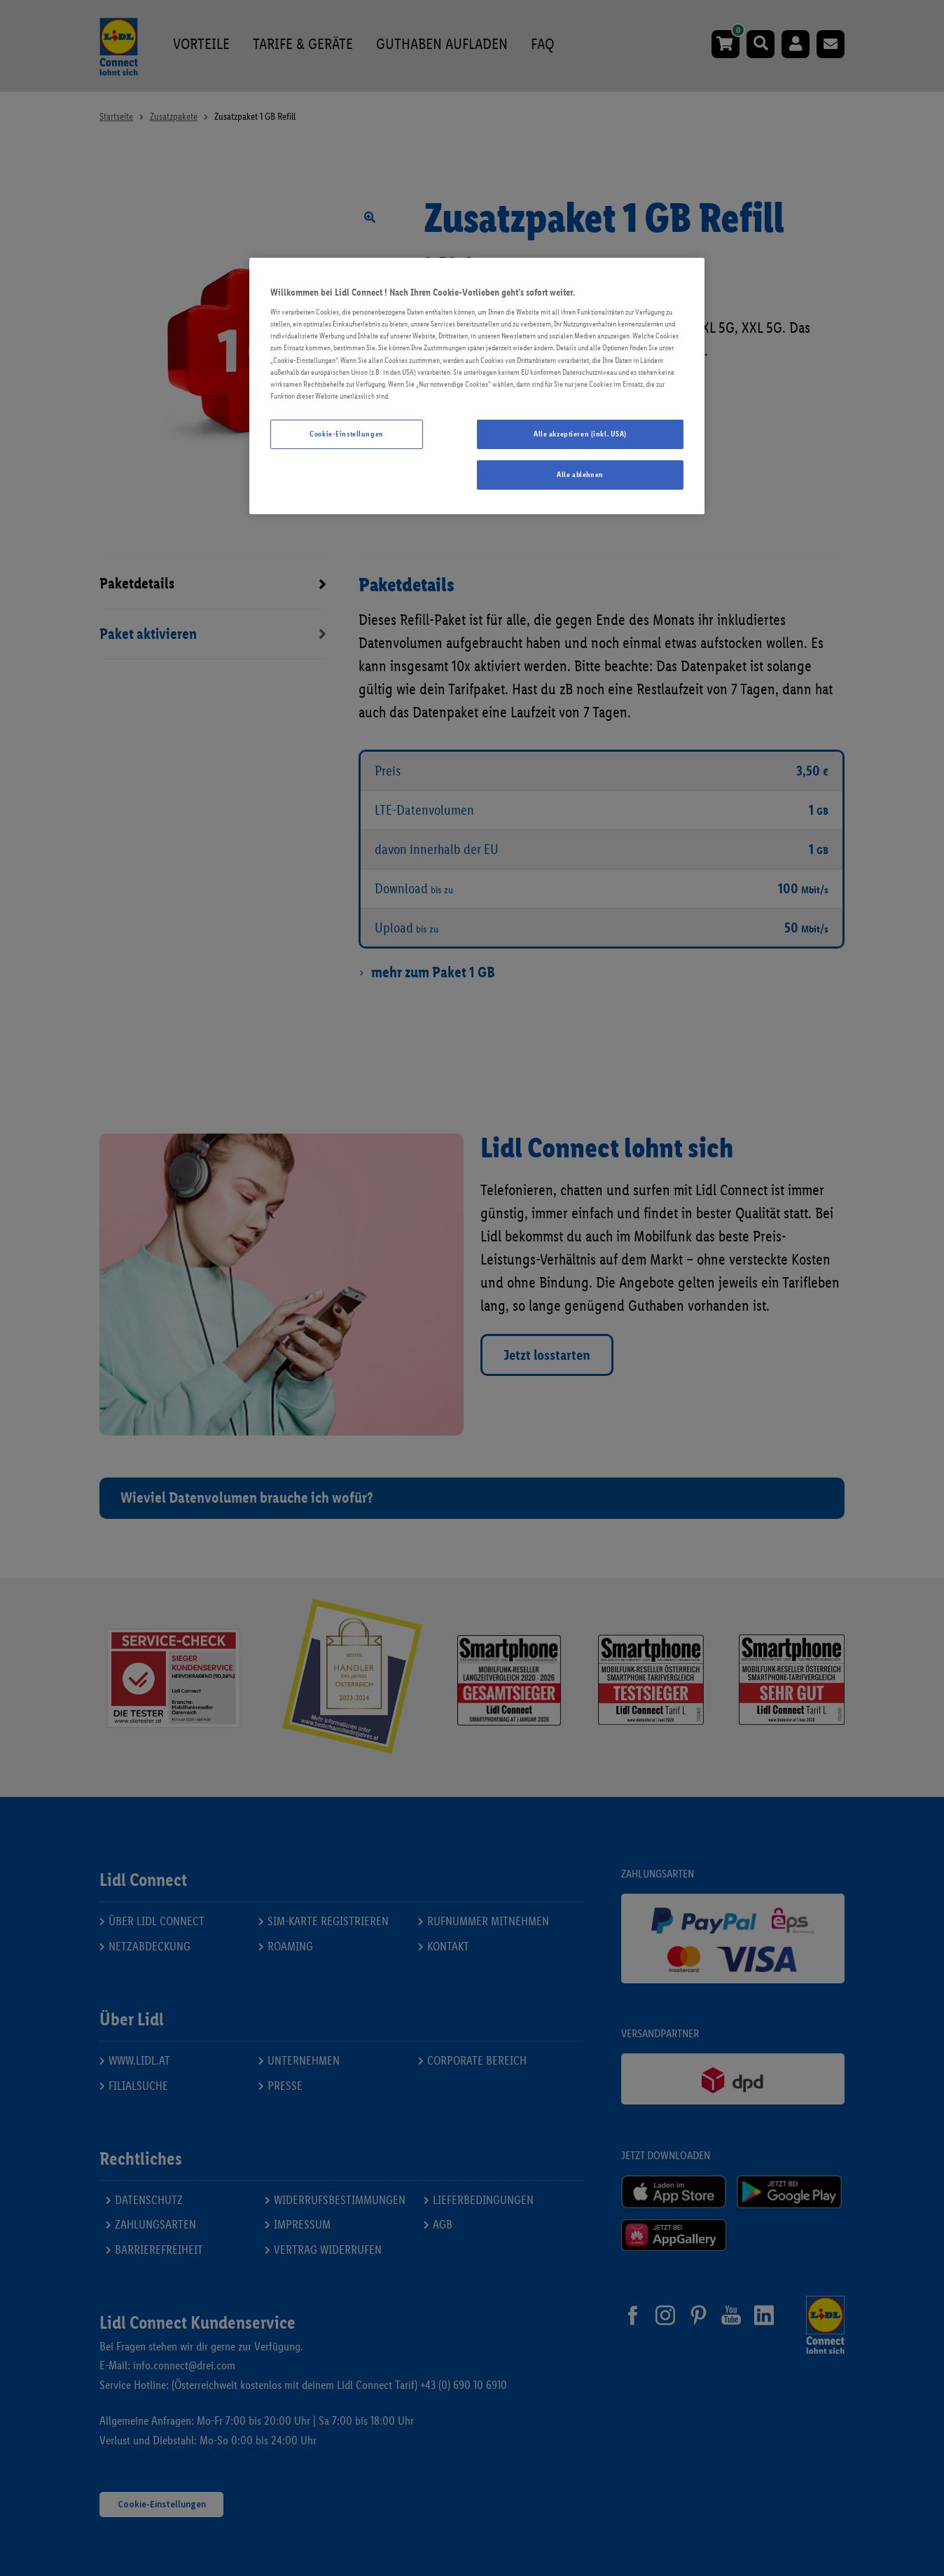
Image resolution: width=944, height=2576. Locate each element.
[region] (476, 386)
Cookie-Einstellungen (346, 434)
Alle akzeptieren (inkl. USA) (580, 434)
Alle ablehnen (580, 474)
